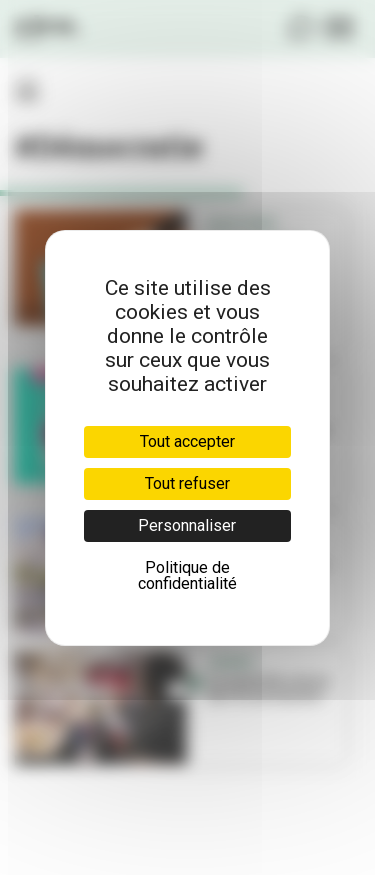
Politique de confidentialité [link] (187, 575)
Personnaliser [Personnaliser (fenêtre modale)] (187, 525)
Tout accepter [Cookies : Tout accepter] (187, 441)
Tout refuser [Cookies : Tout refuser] (187, 483)
